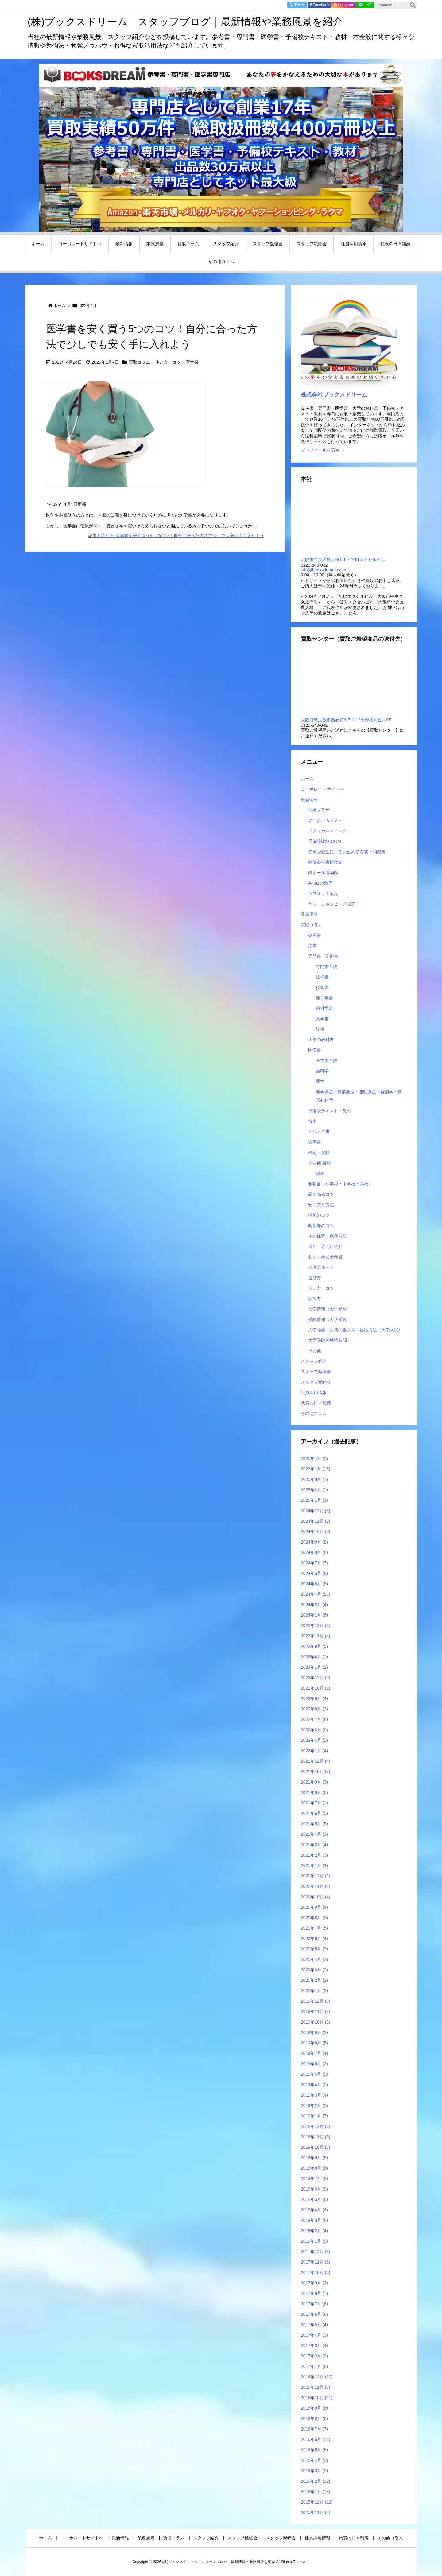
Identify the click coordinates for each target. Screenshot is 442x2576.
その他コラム (314, 1413)
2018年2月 (314, 2230)
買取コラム (139, 362)
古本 (312, 1121)
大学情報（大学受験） (329, 1309)
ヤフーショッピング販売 (331, 903)
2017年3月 (314, 2345)
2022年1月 (314, 1750)
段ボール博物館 (323, 872)
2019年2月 (314, 2105)
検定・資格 (319, 1152)
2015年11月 (315, 2512)
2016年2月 (315, 2481)
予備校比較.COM (324, 841)
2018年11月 (315, 2136)
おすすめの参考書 (325, 1256)
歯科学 (322, 1070)
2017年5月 (314, 2324)
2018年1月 (314, 2241)
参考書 (314, 935)
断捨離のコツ (321, 1225)
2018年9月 (314, 2157)
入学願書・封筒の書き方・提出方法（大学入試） (355, 1329)
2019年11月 (315, 2011)
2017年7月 (314, 2303)
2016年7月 (314, 2429)
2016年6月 (315, 2439)
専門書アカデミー (325, 820)
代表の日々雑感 (316, 1402)
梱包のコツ (319, 1215)
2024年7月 (314, 1562)
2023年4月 (314, 1656)
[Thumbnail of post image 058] (125, 438)
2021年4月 (314, 1834)
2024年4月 (315, 1594)
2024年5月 (314, 1583)
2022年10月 (315, 1688)
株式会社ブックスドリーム (334, 395)
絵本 (320, 1173)
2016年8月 (314, 2418)
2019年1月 (314, 2115)
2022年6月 (314, 1729)
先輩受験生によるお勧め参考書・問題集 (347, 851)
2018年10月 (315, 2147)
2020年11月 (315, 1886)
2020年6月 (314, 1938)
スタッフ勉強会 (316, 1371)
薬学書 (322, 1018)
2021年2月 (314, 1855)
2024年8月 (314, 1552)
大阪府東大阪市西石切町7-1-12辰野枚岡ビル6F (346, 719)
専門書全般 (326, 966)
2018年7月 (314, 2178)
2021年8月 (314, 1792)
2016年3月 (314, 2470)
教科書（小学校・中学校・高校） (340, 1183)
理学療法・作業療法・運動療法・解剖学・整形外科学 (359, 1096)
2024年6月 (314, 1573)
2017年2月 (314, 2355)
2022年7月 (314, 1719)
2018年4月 (314, 2209)
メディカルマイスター (329, 830)
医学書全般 (326, 1060)
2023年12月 (315, 1625)
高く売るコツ (321, 1194)
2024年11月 (315, 1521)
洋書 (320, 1029)
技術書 (322, 987)
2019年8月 (314, 2042)
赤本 (312, 945)
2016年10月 (317, 2397)
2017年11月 (315, 2262)
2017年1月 (314, 2366)
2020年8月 (314, 1917)
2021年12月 (315, 1761)
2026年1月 (315, 1468)
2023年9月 (314, 1646)
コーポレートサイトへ (322, 789)
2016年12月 (317, 2376)
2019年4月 (314, 2084)
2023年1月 (314, 1667)
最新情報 (309, 799)
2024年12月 (315, 1510)
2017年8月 (314, 2293)
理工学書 (324, 997)
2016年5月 (314, 2449)
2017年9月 (314, 2282)
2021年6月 (314, 1813)
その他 (314, 1350)
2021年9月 (314, 1782)
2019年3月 (314, 2095)
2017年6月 (314, 2314)
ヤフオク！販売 (323, 893)
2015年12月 (317, 2502)
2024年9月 (314, 1542)
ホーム (59, 305)
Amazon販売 (320, 883)
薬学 (320, 1081)
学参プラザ (319, 810)
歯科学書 (324, 1008)
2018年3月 (314, 2220)
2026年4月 (314, 1458)
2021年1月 (314, 1865)
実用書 (314, 1142)
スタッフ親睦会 (316, 1382)
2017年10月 (315, 2272)
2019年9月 (314, 2032)
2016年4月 (314, 2460)
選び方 (314, 1277)
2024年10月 (315, 1531)
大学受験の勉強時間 (327, 1340)
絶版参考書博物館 (325, 862)
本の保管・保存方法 (327, 1236)
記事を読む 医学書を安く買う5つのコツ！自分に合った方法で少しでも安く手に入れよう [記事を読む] (176, 535)
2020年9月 (314, 1907)
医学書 (192, 362)
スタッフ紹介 (314, 1361)
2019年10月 (315, 2022)
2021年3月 (314, 1844)
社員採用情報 (314, 1392)
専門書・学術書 (323, 956)
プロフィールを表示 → (323, 449)
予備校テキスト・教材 (329, 1110)
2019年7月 (314, 2053)
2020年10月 (315, 1896)
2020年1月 (314, 1990)
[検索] (412, 5)
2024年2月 (314, 1604)
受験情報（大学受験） (329, 1319)
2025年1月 (314, 1500)
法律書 (322, 976)
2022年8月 (314, 1708)
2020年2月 (314, 1980)
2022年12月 (315, 1677)
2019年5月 (314, 2074)
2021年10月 (315, 1771)
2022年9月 (314, 1698)
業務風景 (309, 914)
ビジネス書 (319, 1131)
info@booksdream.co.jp (323, 569)
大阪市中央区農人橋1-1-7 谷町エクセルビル (343, 559)
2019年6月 (314, 2063)
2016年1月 (315, 2491)
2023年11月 (315, 1635)
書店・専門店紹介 (325, 1246)
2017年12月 (315, 2251)
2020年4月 (314, 1959)
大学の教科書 (321, 1039)
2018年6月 (314, 2189)
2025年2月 (314, 1489)
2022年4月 (314, 1740)
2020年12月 (315, 1875)
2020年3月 (314, 1969)
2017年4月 (314, 2335)
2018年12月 (315, 2126)
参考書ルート (321, 1267)
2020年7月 (314, 1928)
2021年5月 (314, 1823)
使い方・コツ (168, 362)
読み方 (314, 1298)
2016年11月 (315, 2387)
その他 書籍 (319, 1162)
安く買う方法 (321, 1204)
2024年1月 (314, 1615)
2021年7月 (314, 1802)
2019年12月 (315, 2001)
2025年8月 (314, 1479)
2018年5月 (314, 2199)
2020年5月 (314, 1949)
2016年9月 (314, 2408)
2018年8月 (314, 2168)
